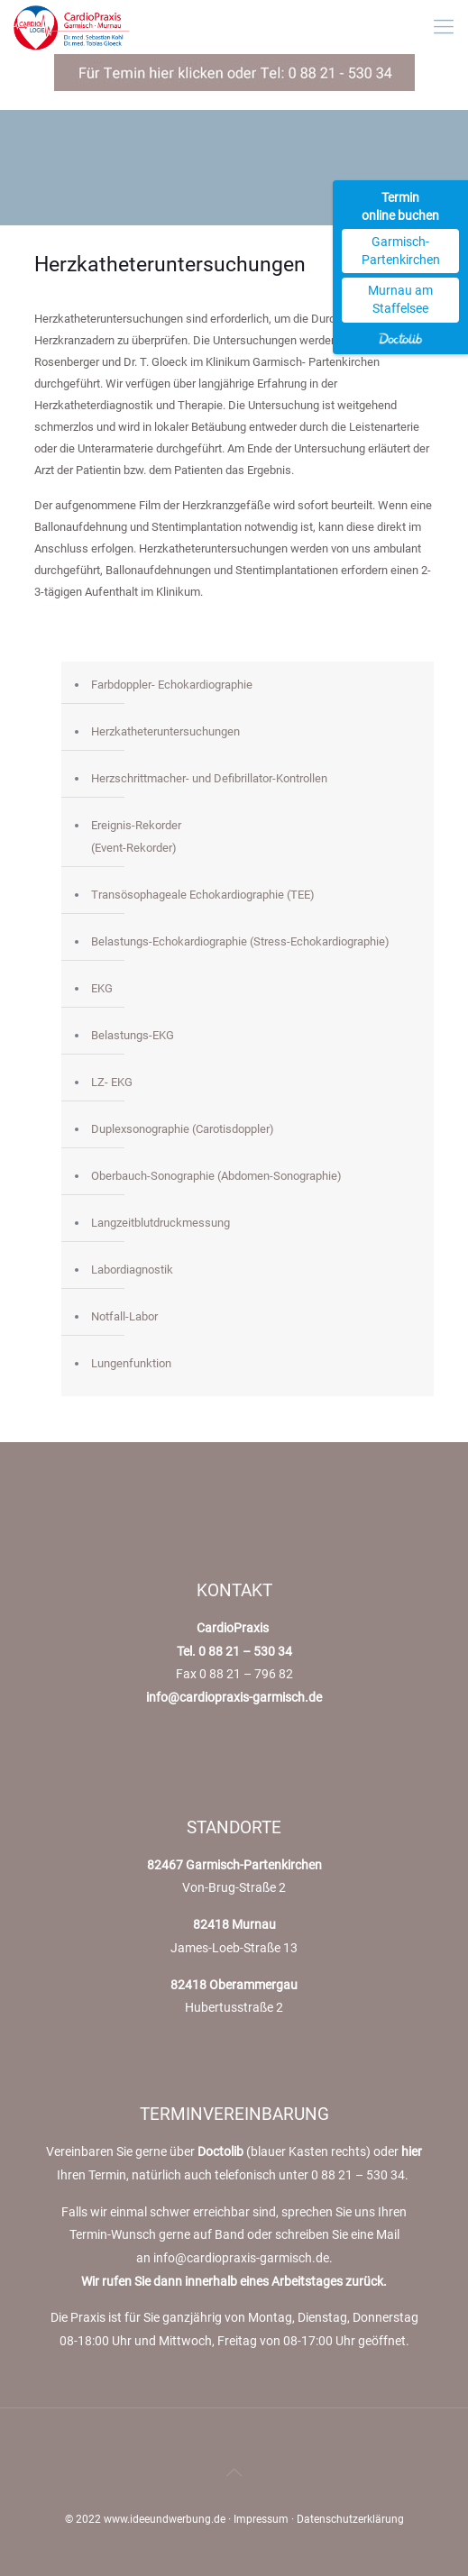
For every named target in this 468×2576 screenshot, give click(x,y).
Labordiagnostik (132, 1269)
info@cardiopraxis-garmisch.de (234, 1697)
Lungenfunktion (131, 1363)
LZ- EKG (112, 1082)
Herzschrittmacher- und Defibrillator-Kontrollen (209, 778)
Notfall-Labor (124, 1316)
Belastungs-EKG (132, 1035)
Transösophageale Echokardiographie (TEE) (203, 894)
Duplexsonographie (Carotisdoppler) (182, 1129)
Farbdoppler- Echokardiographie (171, 684)
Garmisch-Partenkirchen (401, 250)
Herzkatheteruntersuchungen (165, 731)
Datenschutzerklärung (350, 2519)
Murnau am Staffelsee (400, 299)
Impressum (261, 2519)
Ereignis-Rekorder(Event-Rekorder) (136, 836)
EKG (102, 988)
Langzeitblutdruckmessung (160, 1222)
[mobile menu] (443, 27)
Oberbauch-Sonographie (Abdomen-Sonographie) (216, 1176)
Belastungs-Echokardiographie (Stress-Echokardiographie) (240, 941)
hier (411, 2151)
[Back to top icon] (234, 2472)
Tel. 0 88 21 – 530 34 (234, 1651)
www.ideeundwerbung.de (164, 2519)
